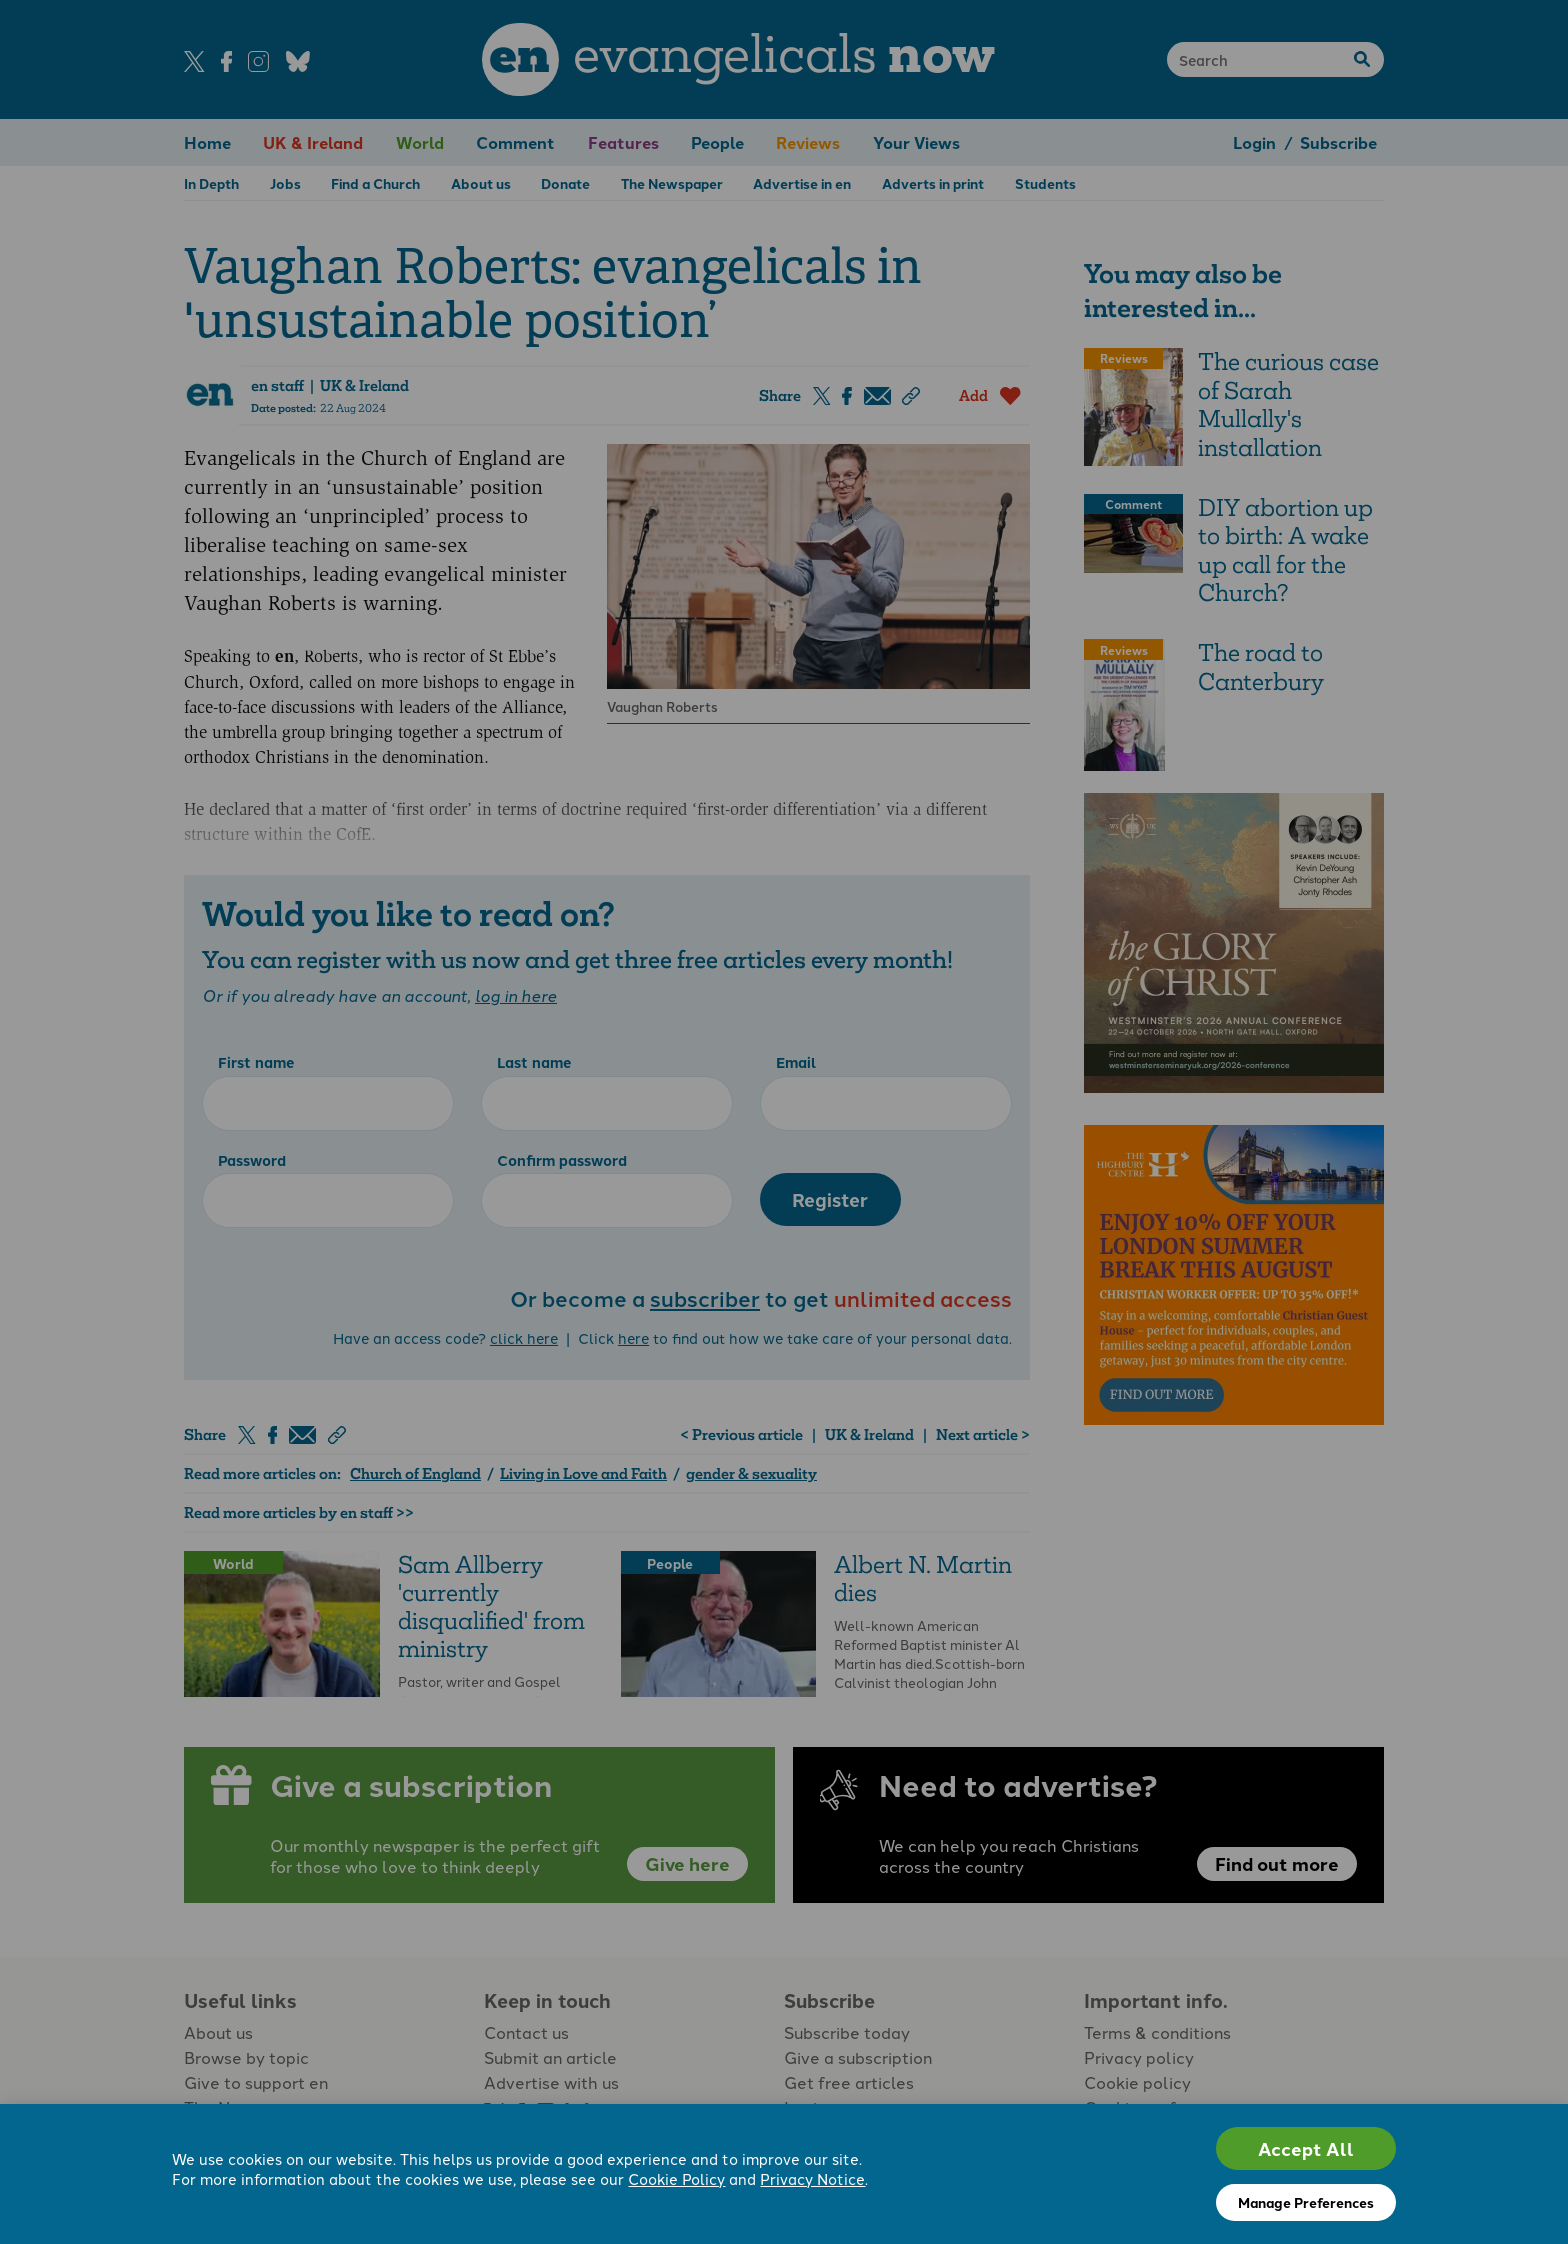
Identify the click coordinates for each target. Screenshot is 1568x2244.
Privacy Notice (812, 2178)
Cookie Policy (676, 2178)
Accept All (1306, 2148)
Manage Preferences (1306, 2202)
